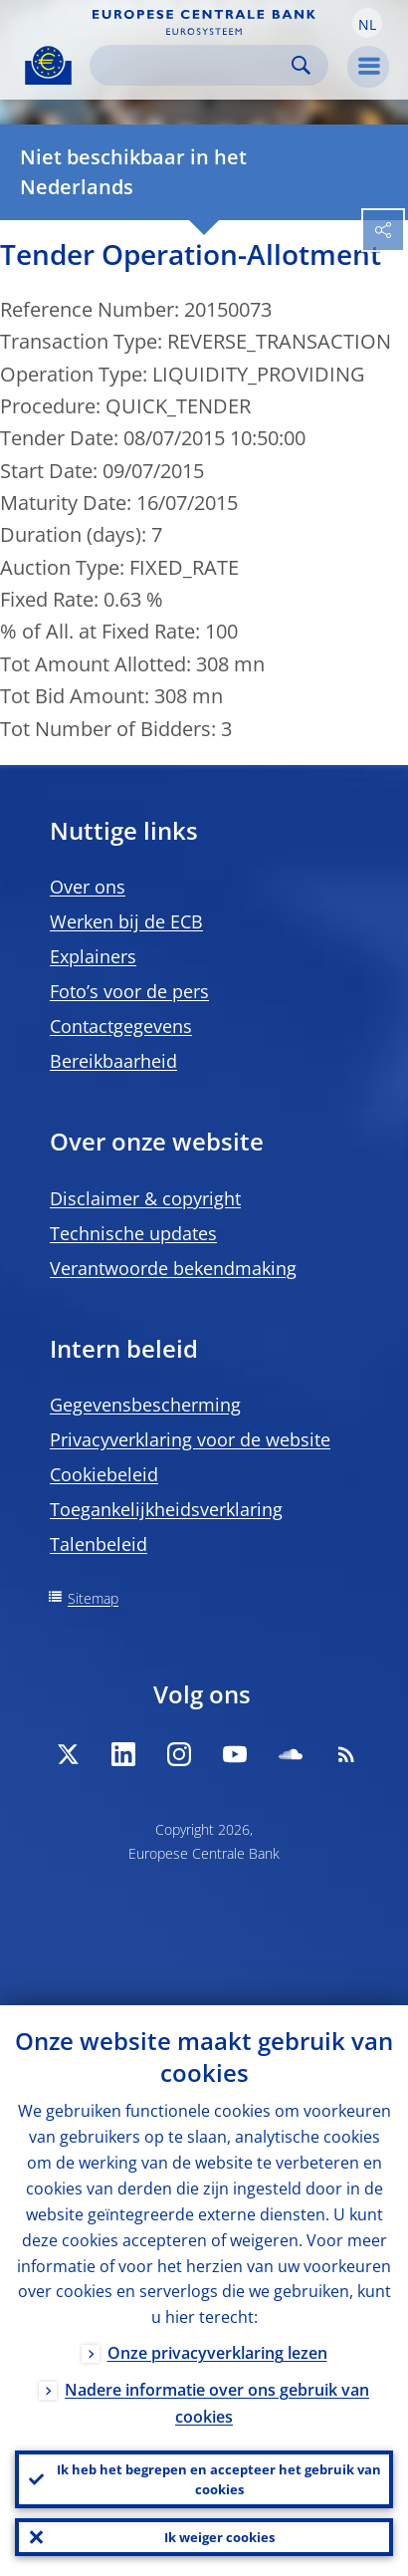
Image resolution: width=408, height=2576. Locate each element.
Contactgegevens (121, 1026)
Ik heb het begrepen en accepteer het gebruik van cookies (219, 2479)
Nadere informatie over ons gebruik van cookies (217, 2403)
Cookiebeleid (104, 1474)
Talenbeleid (98, 1544)
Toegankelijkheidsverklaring (166, 1509)
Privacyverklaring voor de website (190, 1439)
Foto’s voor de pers (129, 991)
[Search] (193, 65)
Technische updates (133, 1233)
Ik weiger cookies (219, 2537)
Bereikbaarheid (113, 1061)
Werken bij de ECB (126, 921)
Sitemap (93, 1598)
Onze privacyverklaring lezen (217, 2353)
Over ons (87, 887)
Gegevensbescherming (145, 1405)
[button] (367, 23)
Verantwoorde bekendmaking (173, 1268)
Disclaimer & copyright (145, 1198)
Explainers (93, 956)
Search (301, 65)
